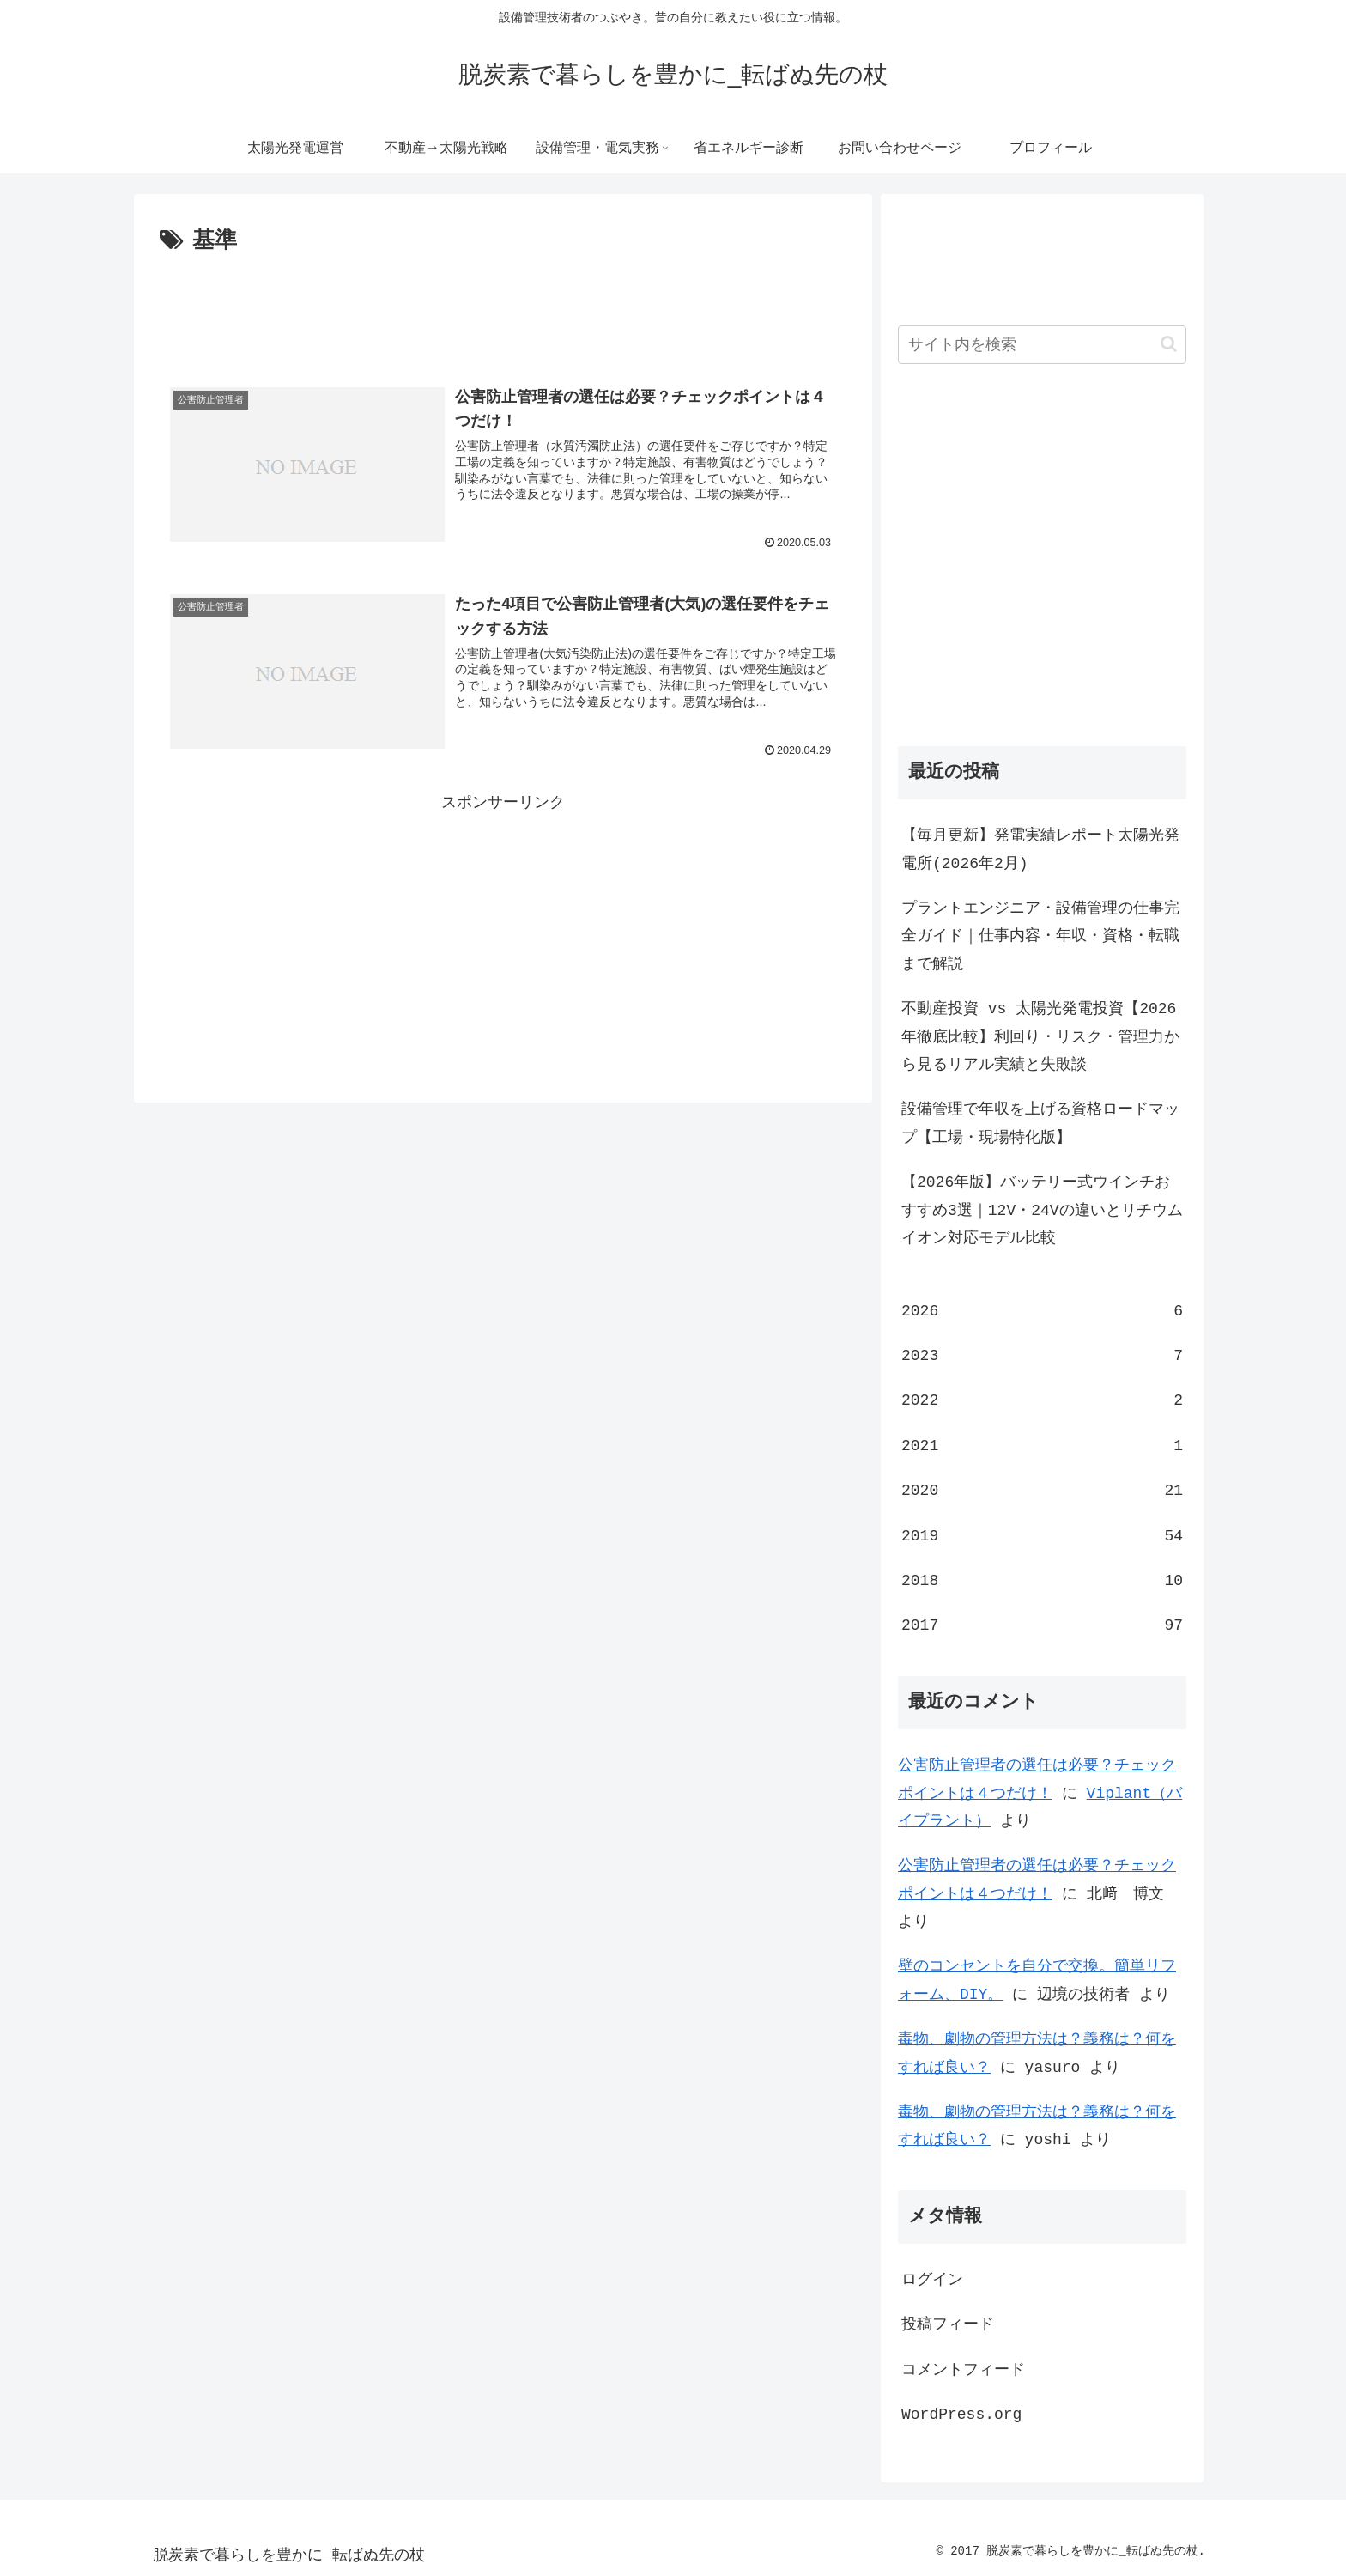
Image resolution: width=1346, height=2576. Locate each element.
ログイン (932, 2279)
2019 (1042, 1536)
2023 (1042, 1356)
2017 (1042, 1625)
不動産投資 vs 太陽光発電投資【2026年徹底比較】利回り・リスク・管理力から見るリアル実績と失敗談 (1040, 1037)
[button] (1169, 344)
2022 (1042, 1400)
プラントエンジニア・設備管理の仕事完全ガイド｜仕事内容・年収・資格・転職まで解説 (1040, 936)
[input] (1042, 344)
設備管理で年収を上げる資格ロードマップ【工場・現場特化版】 (1040, 1123)
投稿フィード (947, 2324)
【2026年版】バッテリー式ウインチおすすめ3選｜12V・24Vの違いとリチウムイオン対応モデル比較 (1042, 1210)
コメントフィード (963, 2370)
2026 (1042, 1311)
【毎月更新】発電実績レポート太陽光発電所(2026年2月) (1040, 849)
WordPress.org (961, 2414)
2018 (1042, 1581)
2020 (1042, 1490)
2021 (1042, 1446)
